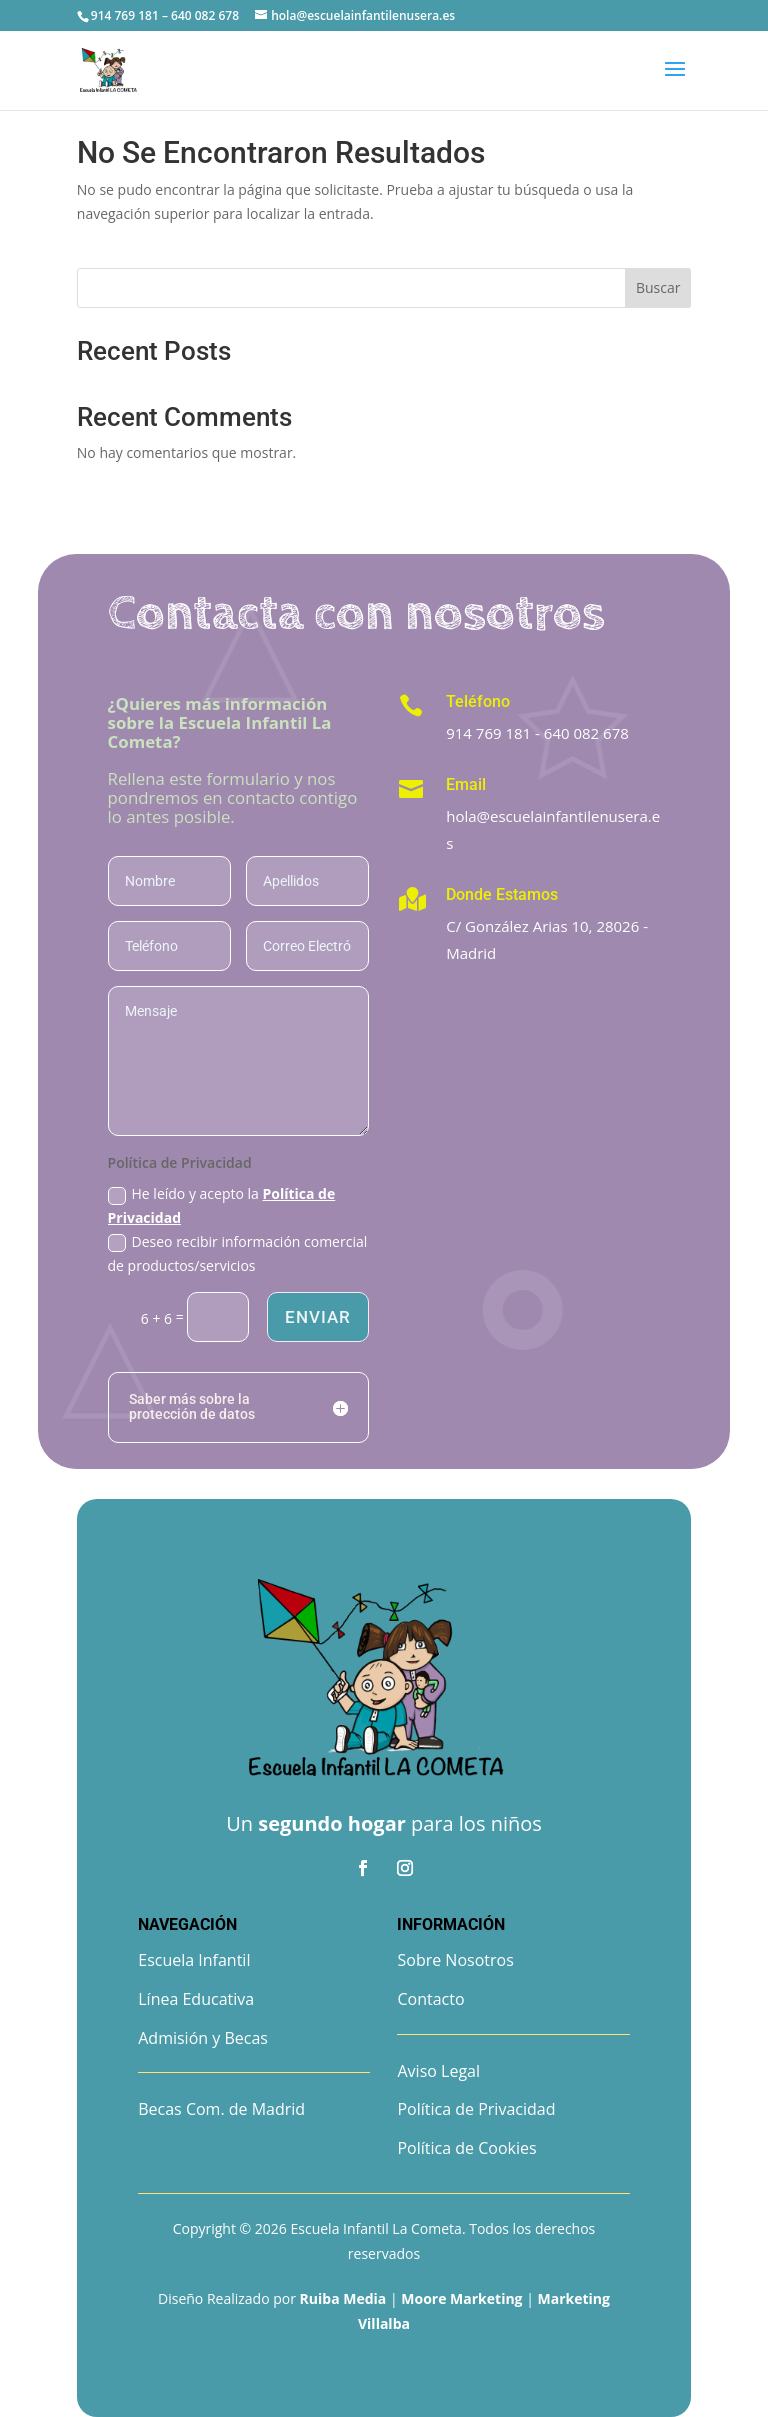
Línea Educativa (196, 1999)
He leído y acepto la (222, 1205)
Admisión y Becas (203, 2038)
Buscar (658, 287)
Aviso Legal (438, 2071)
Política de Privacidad (476, 2109)
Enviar (318, 1317)
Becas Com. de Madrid (221, 2109)
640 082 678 (586, 733)
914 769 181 (488, 733)
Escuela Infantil (194, 1960)
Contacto (430, 1999)
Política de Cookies (466, 2148)
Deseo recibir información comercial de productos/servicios (238, 1253)
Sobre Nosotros (455, 1960)
